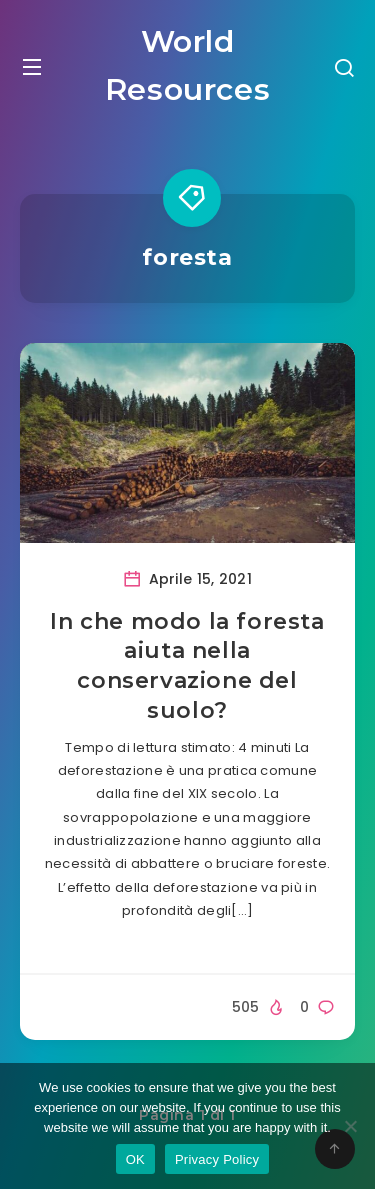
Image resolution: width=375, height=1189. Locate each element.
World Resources (187, 65)
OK (135, 1159)
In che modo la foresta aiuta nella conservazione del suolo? (187, 666)
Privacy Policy (217, 1159)
